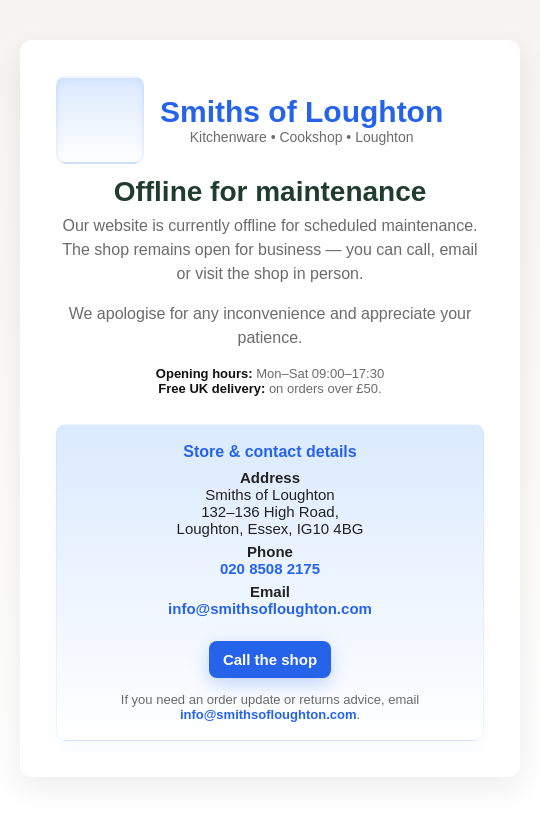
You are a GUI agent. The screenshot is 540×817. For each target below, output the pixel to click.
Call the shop (270, 659)
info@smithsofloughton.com (270, 608)
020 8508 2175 (270, 568)
